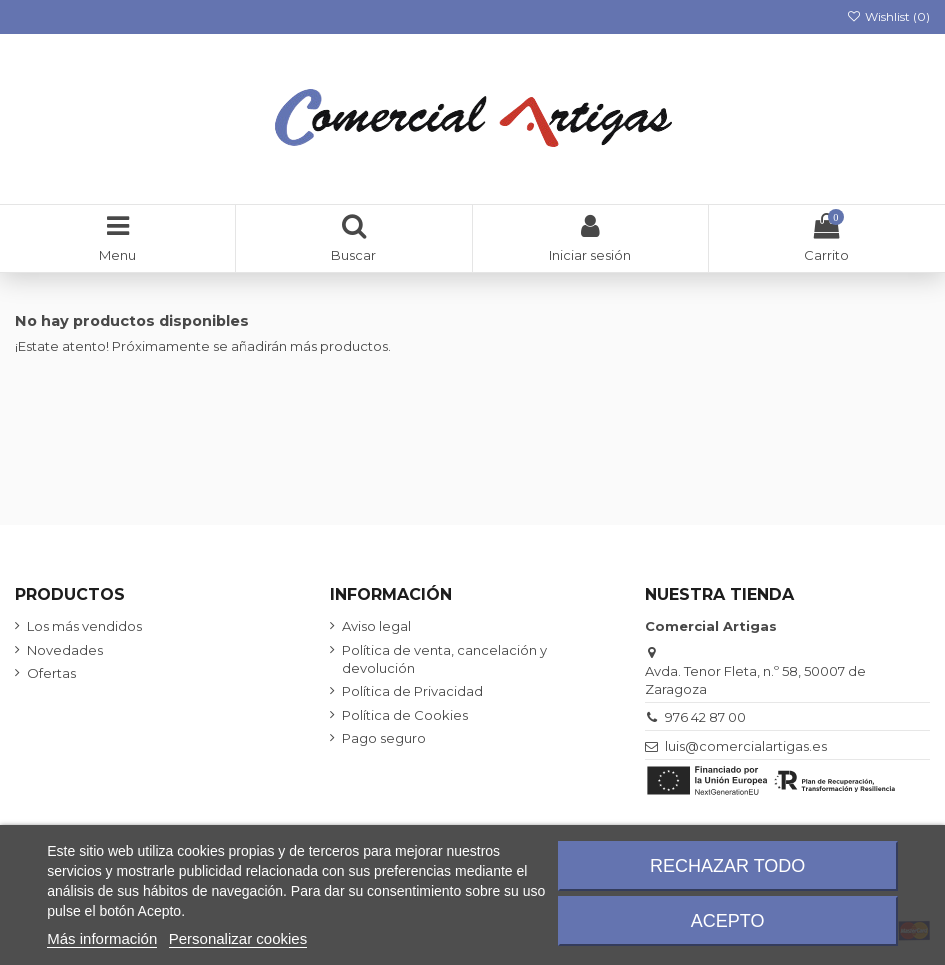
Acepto (728, 921)
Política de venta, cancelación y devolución (444, 659)
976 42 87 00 (705, 717)
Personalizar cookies (238, 938)
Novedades (65, 650)
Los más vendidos (84, 626)
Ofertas (51, 673)
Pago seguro (384, 738)
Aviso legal (376, 626)
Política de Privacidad (412, 691)
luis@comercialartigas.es (746, 746)
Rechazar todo (727, 866)
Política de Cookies (405, 715)
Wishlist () (888, 16)
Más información (102, 938)
